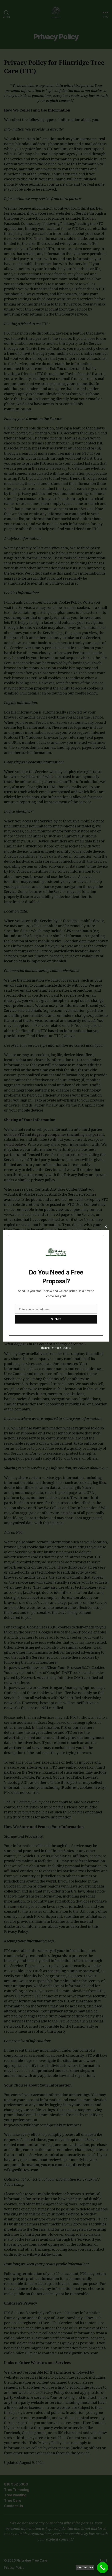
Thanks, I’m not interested (56, 1347)
